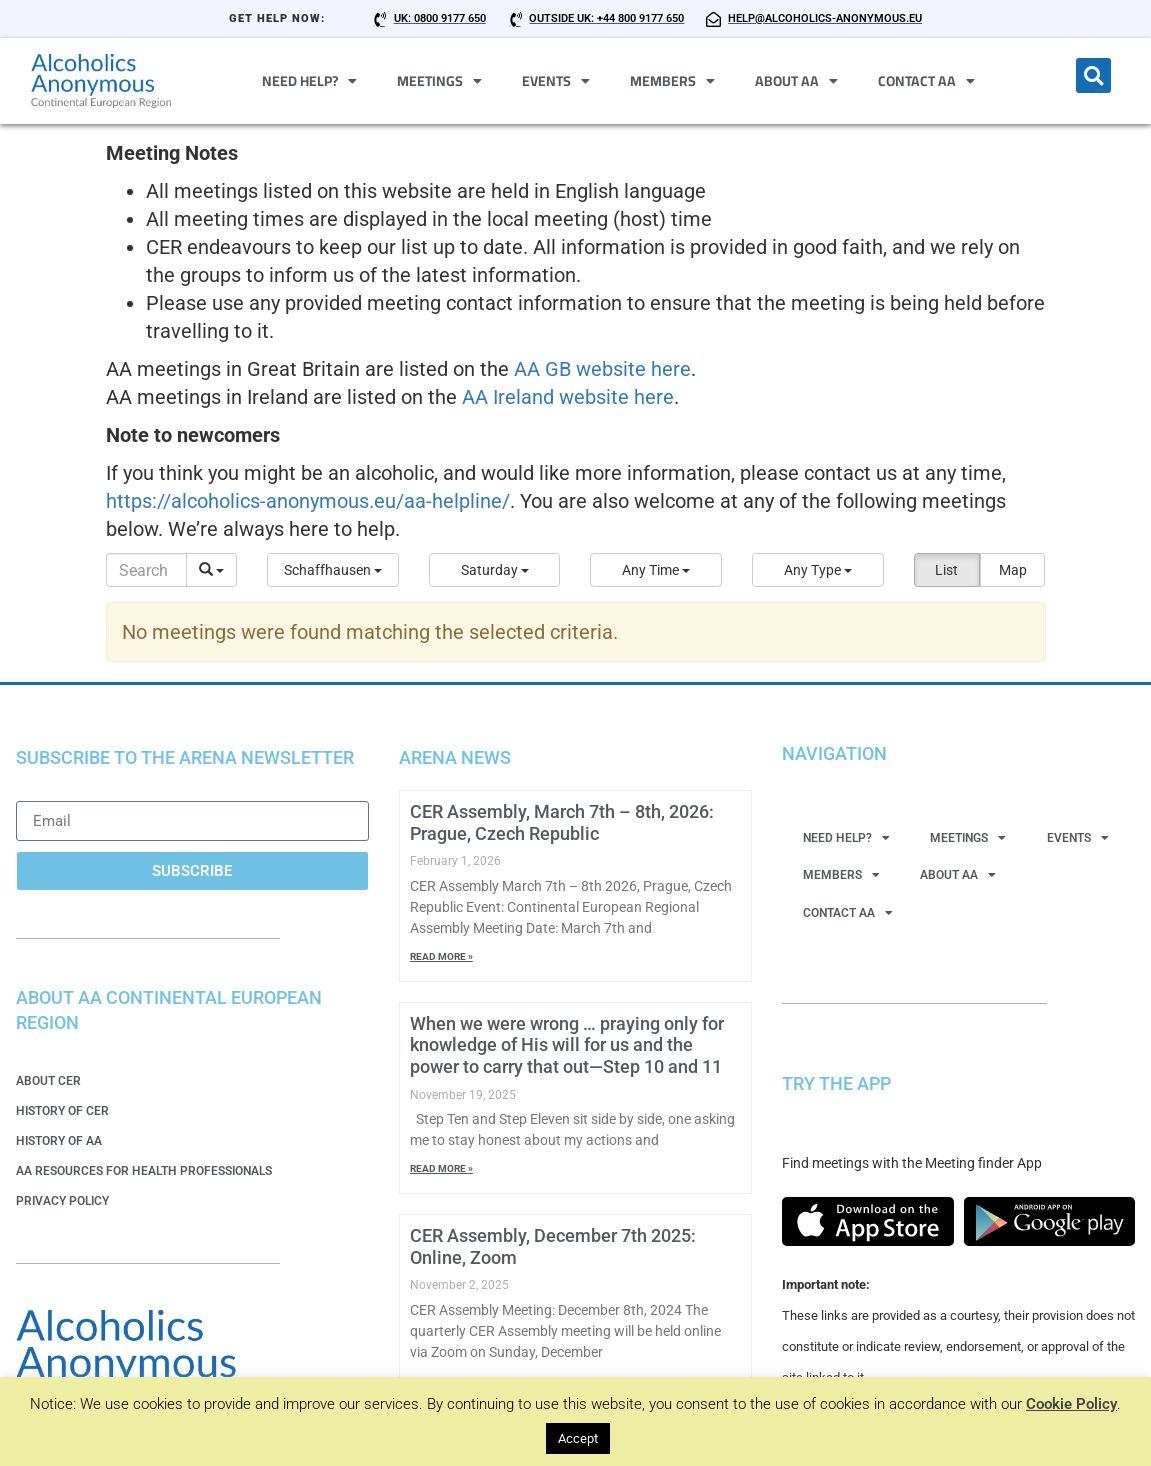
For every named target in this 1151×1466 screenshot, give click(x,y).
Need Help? (309, 81)
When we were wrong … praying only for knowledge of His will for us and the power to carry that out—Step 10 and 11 (567, 1045)
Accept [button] (578, 1438)
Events (556, 81)
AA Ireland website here (568, 397)
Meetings (439, 81)
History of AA (59, 1141)
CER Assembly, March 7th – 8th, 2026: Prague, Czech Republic (562, 822)
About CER (48, 1081)
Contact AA (926, 81)
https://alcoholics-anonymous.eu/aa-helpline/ (308, 501)
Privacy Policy (62, 1201)
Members (672, 81)
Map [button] (1013, 570)
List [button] (946, 570)
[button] (1093, 75)
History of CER (62, 1111)
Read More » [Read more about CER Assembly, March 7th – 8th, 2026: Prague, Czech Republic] (441, 956)
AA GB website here (602, 369)
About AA (796, 81)
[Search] (147, 570)
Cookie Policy (1071, 1404)
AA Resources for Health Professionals (144, 1171)
